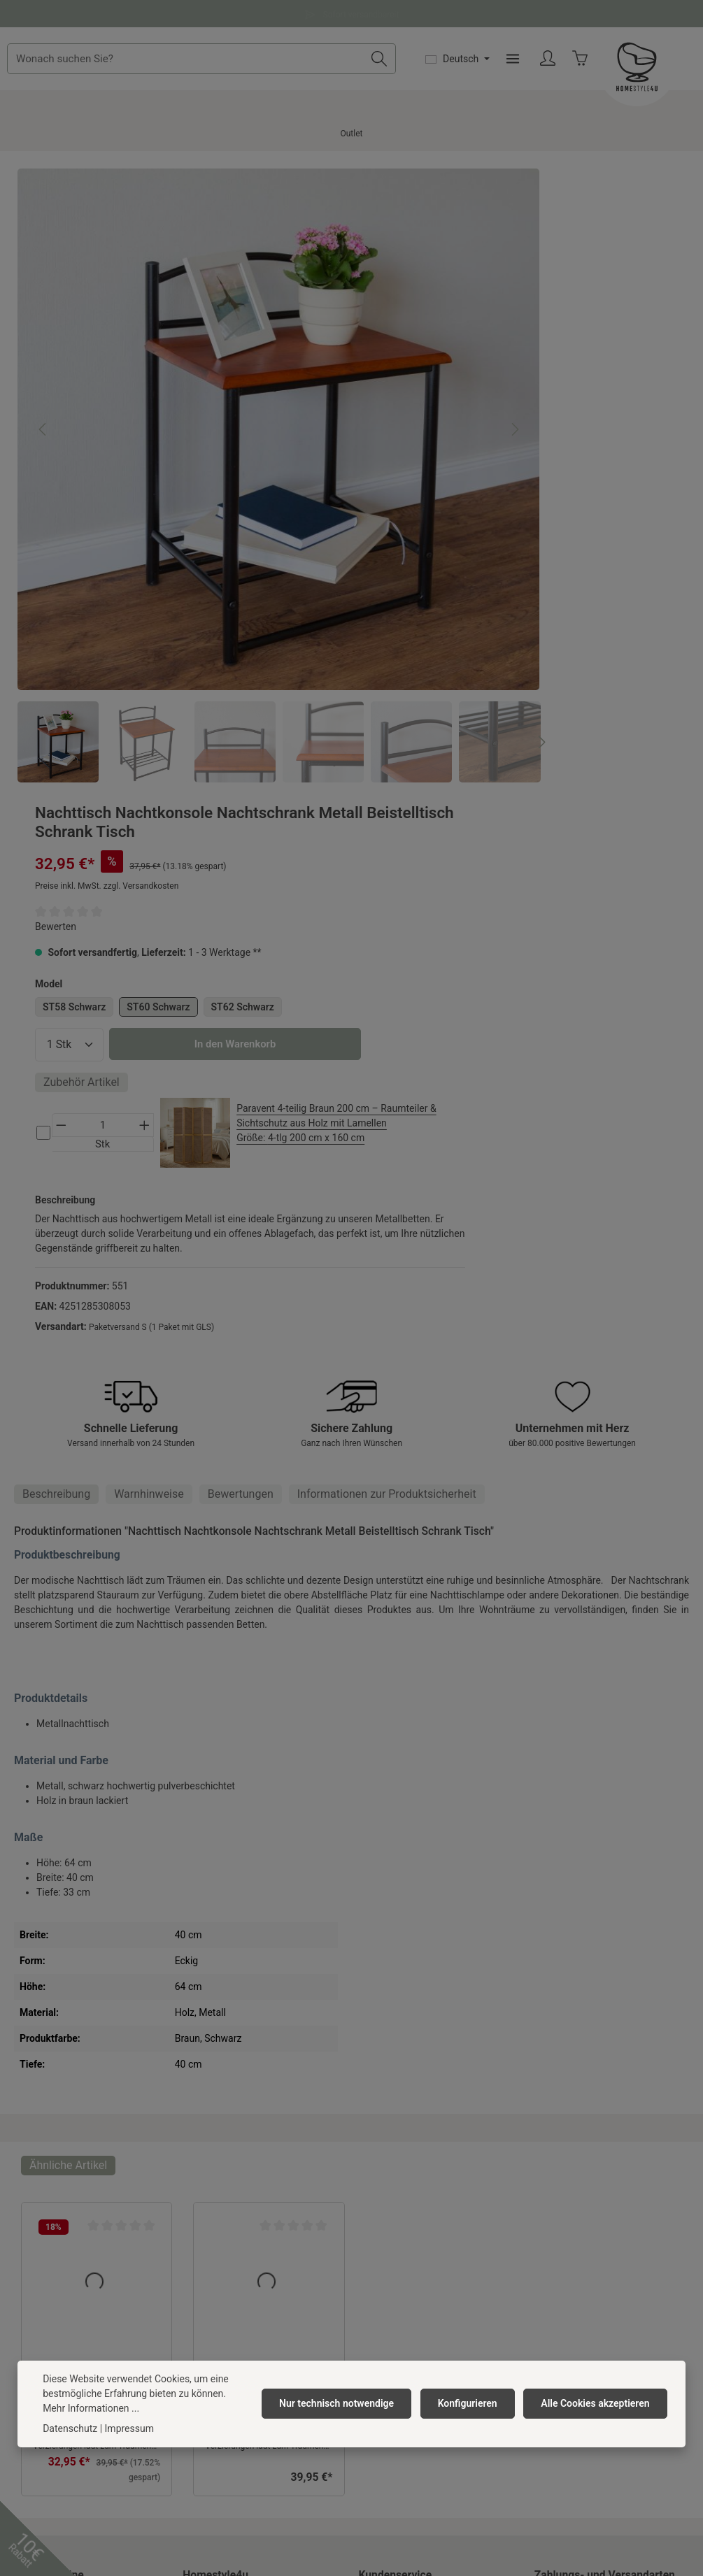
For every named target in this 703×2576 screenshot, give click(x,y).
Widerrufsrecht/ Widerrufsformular (435, 2265)
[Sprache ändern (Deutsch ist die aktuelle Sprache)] (557, 69)
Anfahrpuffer (211, 2310)
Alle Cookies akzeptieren (597, 2403)
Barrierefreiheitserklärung (239, 2265)
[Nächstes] (369, 377)
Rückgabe (380, 2220)
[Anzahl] (475, 473)
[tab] (56, 1036)
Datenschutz (210, 2220)
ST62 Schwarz (479, 435)
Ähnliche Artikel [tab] (68, 1707)
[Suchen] (478, 69)
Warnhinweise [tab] (149, 1036)
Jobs (193, 2176)
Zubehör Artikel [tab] (487, 554)
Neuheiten (205, 2332)
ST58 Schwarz (479, 410)
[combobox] (299, 69)
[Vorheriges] (43, 377)
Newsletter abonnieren (232, 2288)
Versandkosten (317, 2506)
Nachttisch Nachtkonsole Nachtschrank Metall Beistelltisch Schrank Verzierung (94, 1921)
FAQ (367, 2243)
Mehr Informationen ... (91, 2408)
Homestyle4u (215, 2117)
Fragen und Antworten (351, 13)
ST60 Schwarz (564, 410)
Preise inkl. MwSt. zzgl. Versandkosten (512, 289)
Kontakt (376, 2153)
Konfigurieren (472, 2403)
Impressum (207, 2243)
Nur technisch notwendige (344, 2403)
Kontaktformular (115, 2311)
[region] (206, 412)
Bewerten (461, 330)
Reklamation (386, 2198)
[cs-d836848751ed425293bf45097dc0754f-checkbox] (449, 624)
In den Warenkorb (554, 517)
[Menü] (612, 70)
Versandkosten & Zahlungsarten (429, 2176)
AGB (192, 2198)
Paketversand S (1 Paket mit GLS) (557, 862)
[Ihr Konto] (648, 70)
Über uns (202, 2153)
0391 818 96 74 (54, 2207)
